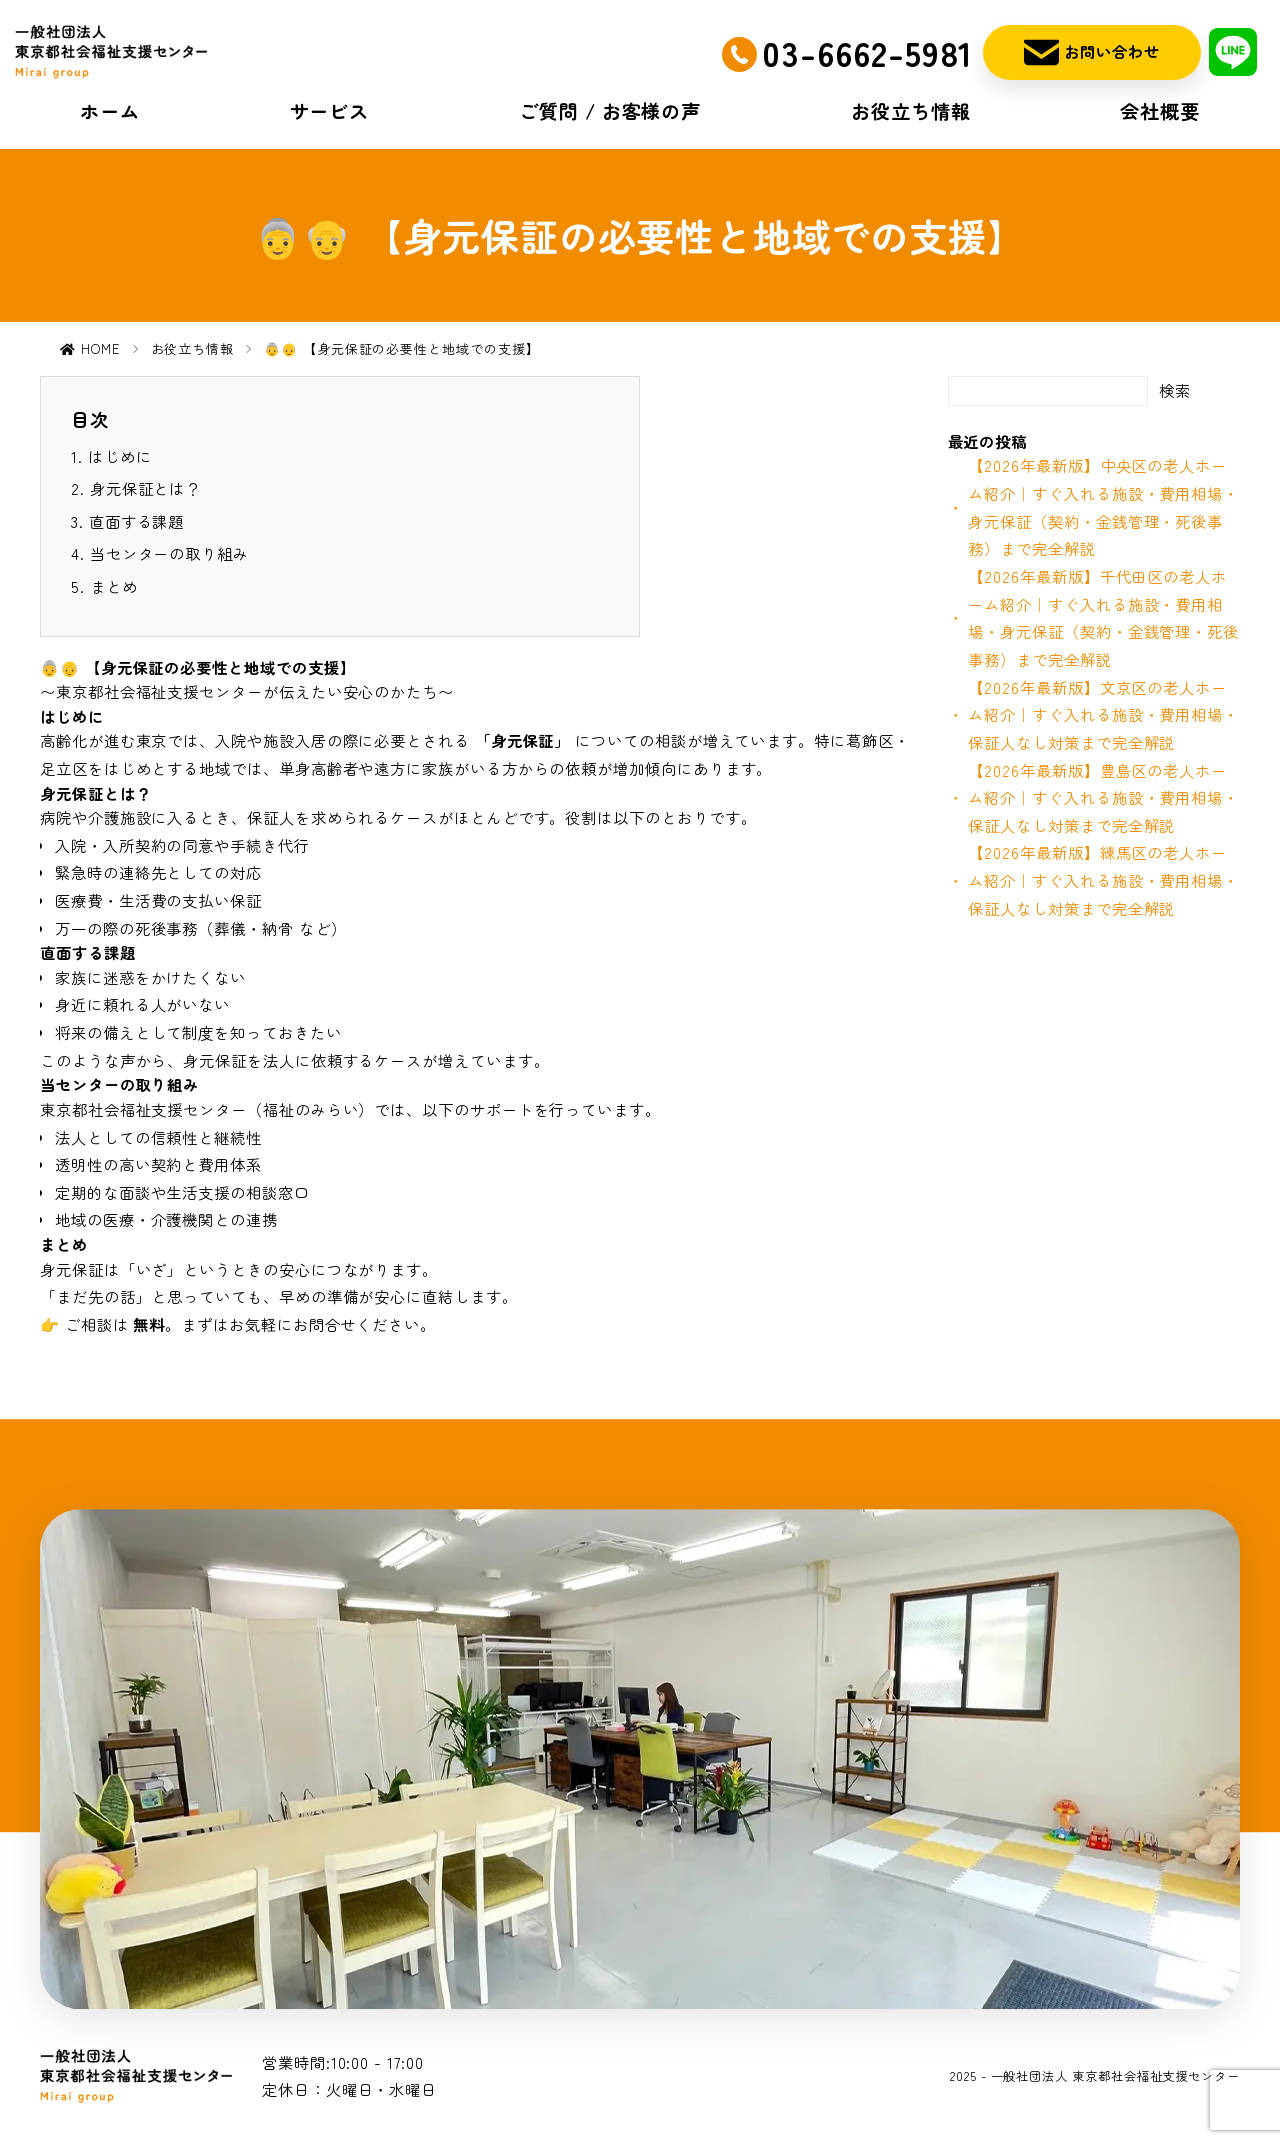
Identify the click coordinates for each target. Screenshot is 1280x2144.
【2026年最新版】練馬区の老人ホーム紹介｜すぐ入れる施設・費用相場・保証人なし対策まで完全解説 (1103, 879)
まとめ (114, 586)
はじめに (120, 456)
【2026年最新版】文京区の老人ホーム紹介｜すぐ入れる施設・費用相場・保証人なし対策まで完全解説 (1103, 714)
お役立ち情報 (911, 111)
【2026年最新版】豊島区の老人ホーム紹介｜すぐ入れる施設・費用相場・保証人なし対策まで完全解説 (1103, 797)
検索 (1175, 390)
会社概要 (1160, 111)
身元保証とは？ (145, 488)
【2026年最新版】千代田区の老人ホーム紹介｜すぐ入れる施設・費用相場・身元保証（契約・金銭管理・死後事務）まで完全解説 (1103, 617)
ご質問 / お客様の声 (610, 111)
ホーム (110, 111)
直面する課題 (137, 521)
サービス (330, 111)
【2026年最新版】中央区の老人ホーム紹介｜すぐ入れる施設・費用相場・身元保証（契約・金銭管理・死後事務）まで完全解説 (1103, 506)
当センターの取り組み (169, 553)
